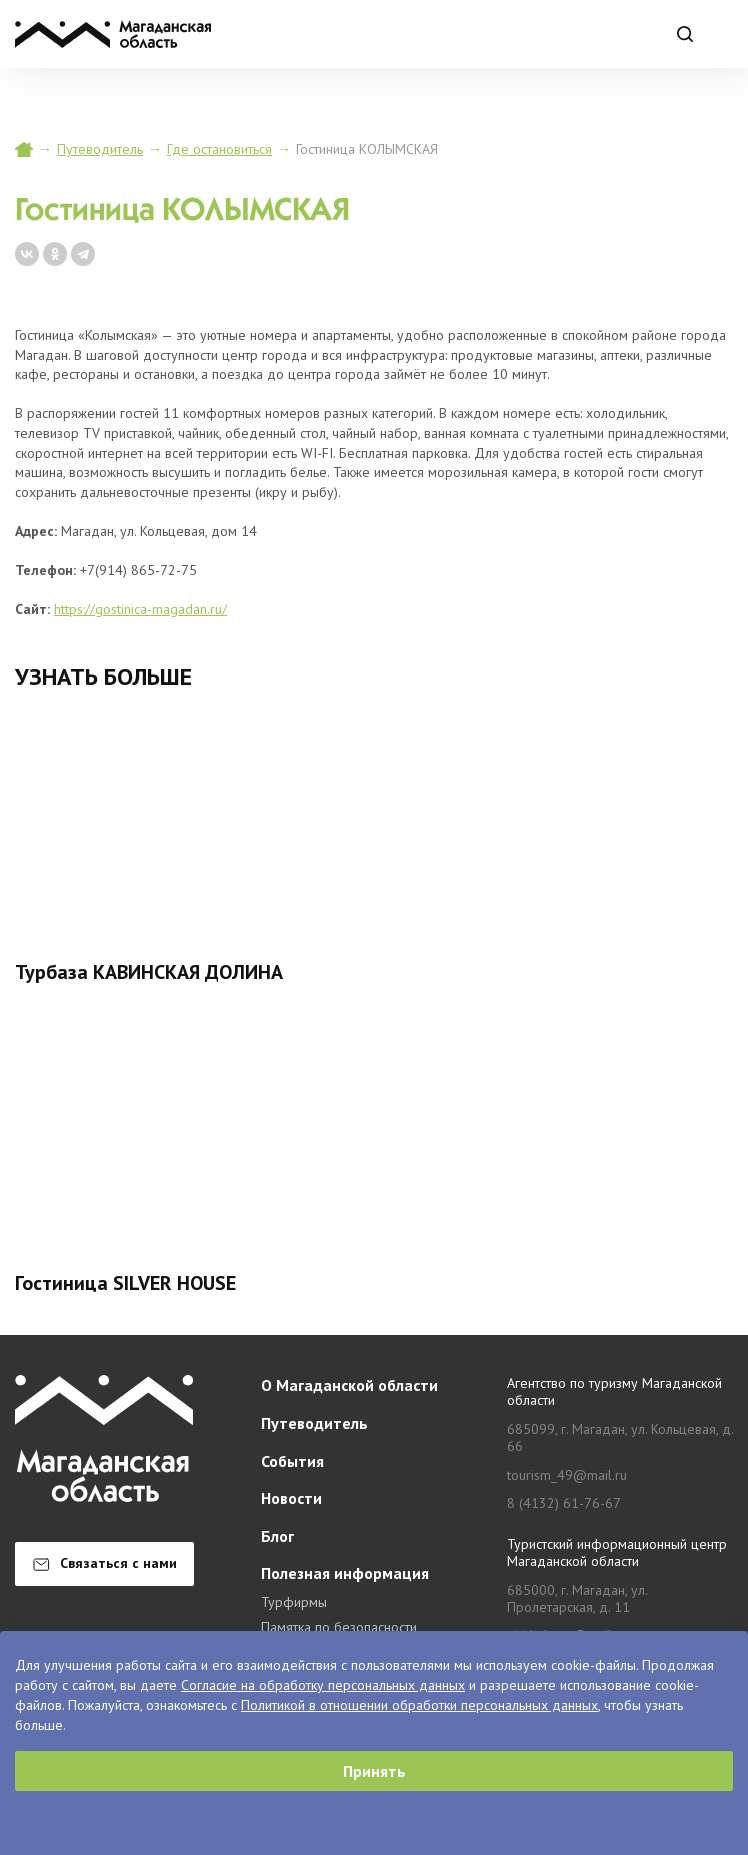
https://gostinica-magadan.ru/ (140, 609)
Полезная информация (345, 1573)
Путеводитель (100, 149)
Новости (291, 1498)
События (292, 1461)
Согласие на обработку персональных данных (323, 1685)
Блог (277, 1536)
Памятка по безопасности (339, 1627)
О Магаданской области (349, 1385)
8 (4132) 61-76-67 (564, 1503)
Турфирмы (294, 1602)
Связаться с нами (105, 1563)
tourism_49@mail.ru (567, 1475)
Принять (374, 1771)
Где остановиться (219, 149)
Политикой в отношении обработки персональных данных (419, 1705)
